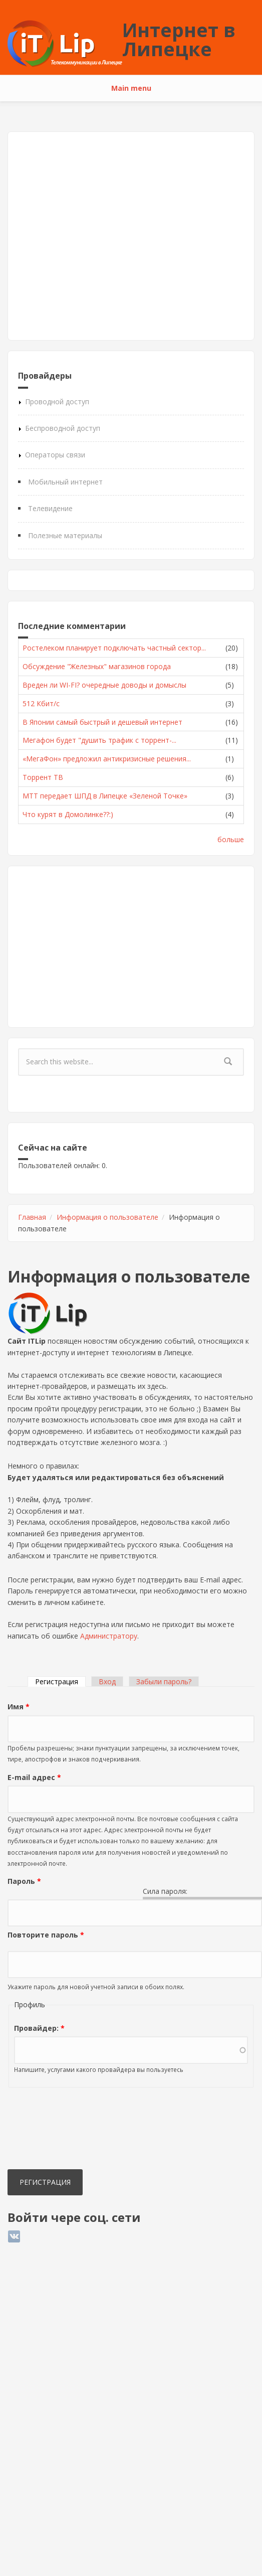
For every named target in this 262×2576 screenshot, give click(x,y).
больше (230, 839)
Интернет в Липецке (178, 39)
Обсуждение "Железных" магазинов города (97, 666)
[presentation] (49, 2131)
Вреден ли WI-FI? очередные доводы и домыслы (104, 685)
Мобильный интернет (65, 482)
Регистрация (60, 1681)
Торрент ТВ (43, 777)
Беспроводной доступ (62, 428)
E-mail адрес (34, 1777)
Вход (107, 1681)
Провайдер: (39, 2028)
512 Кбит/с (41, 703)
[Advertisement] (94, 236)
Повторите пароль (46, 1935)
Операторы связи (55, 454)
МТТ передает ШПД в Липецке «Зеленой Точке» (105, 795)
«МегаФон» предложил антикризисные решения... (107, 758)
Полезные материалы (65, 535)
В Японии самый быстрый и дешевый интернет (102, 722)
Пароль (24, 1881)
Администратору (108, 1636)
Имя (19, 1706)
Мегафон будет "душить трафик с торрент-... (99, 740)
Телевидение (50, 508)
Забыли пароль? (163, 1681)
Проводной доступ (57, 401)
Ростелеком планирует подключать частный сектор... (114, 648)
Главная (32, 1217)
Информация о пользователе (107, 1217)
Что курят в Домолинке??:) (68, 814)
